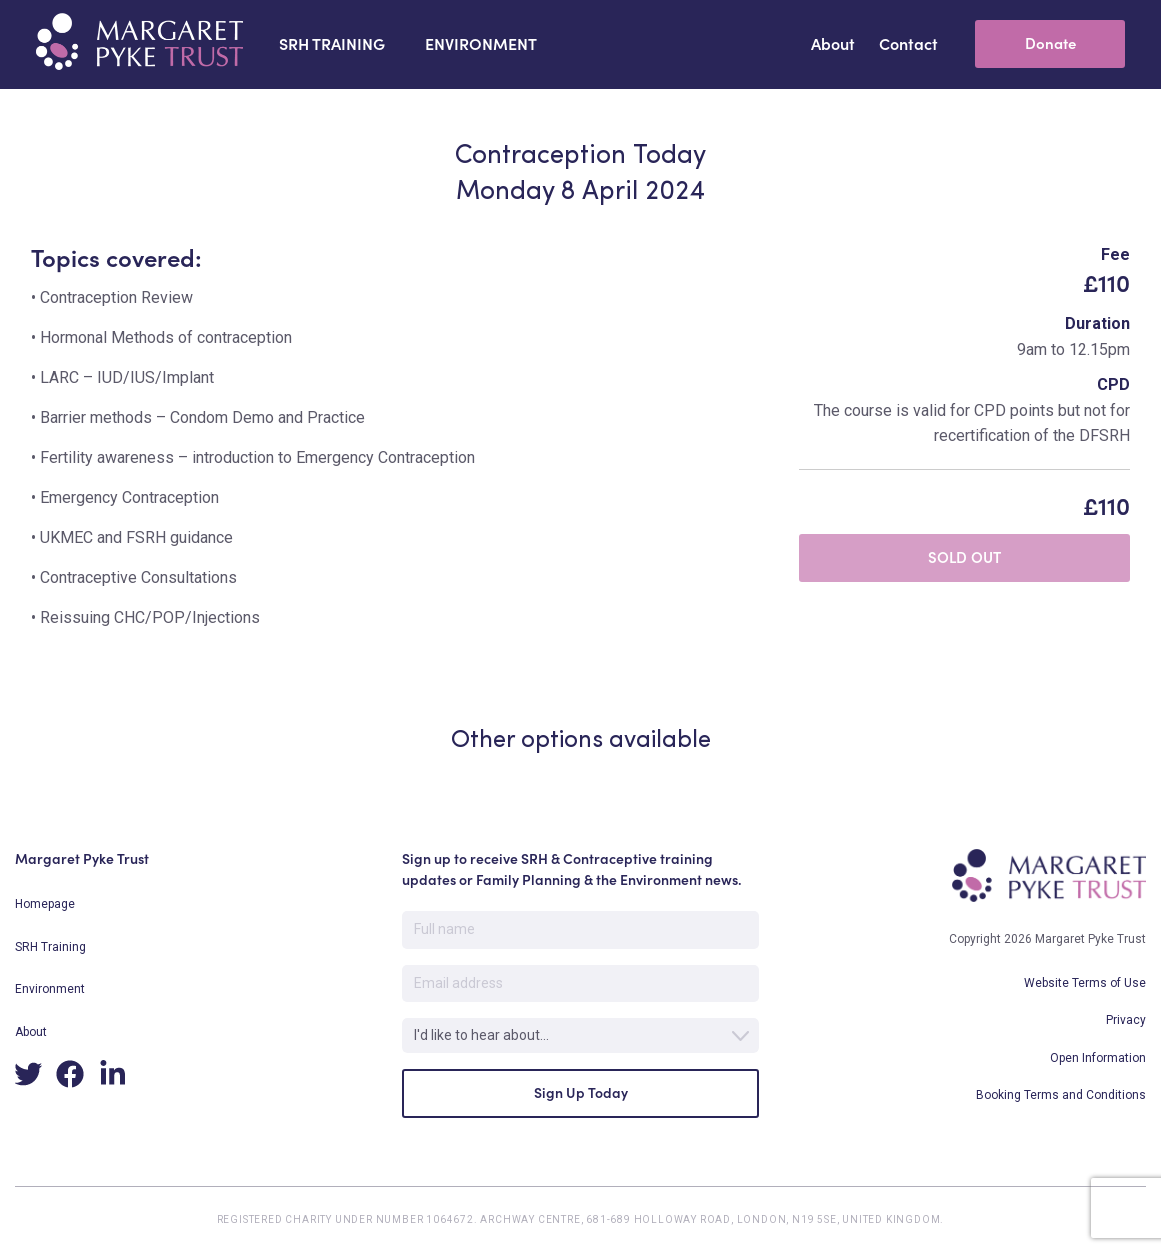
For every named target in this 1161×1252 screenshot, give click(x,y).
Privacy (1126, 1020)
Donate (1050, 43)
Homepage (45, 904)
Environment (50, 989)
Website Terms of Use (1085, 983)
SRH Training (50, 947)
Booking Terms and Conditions (1061, 1095)
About (31, 1032)
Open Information (1098, 1058)
